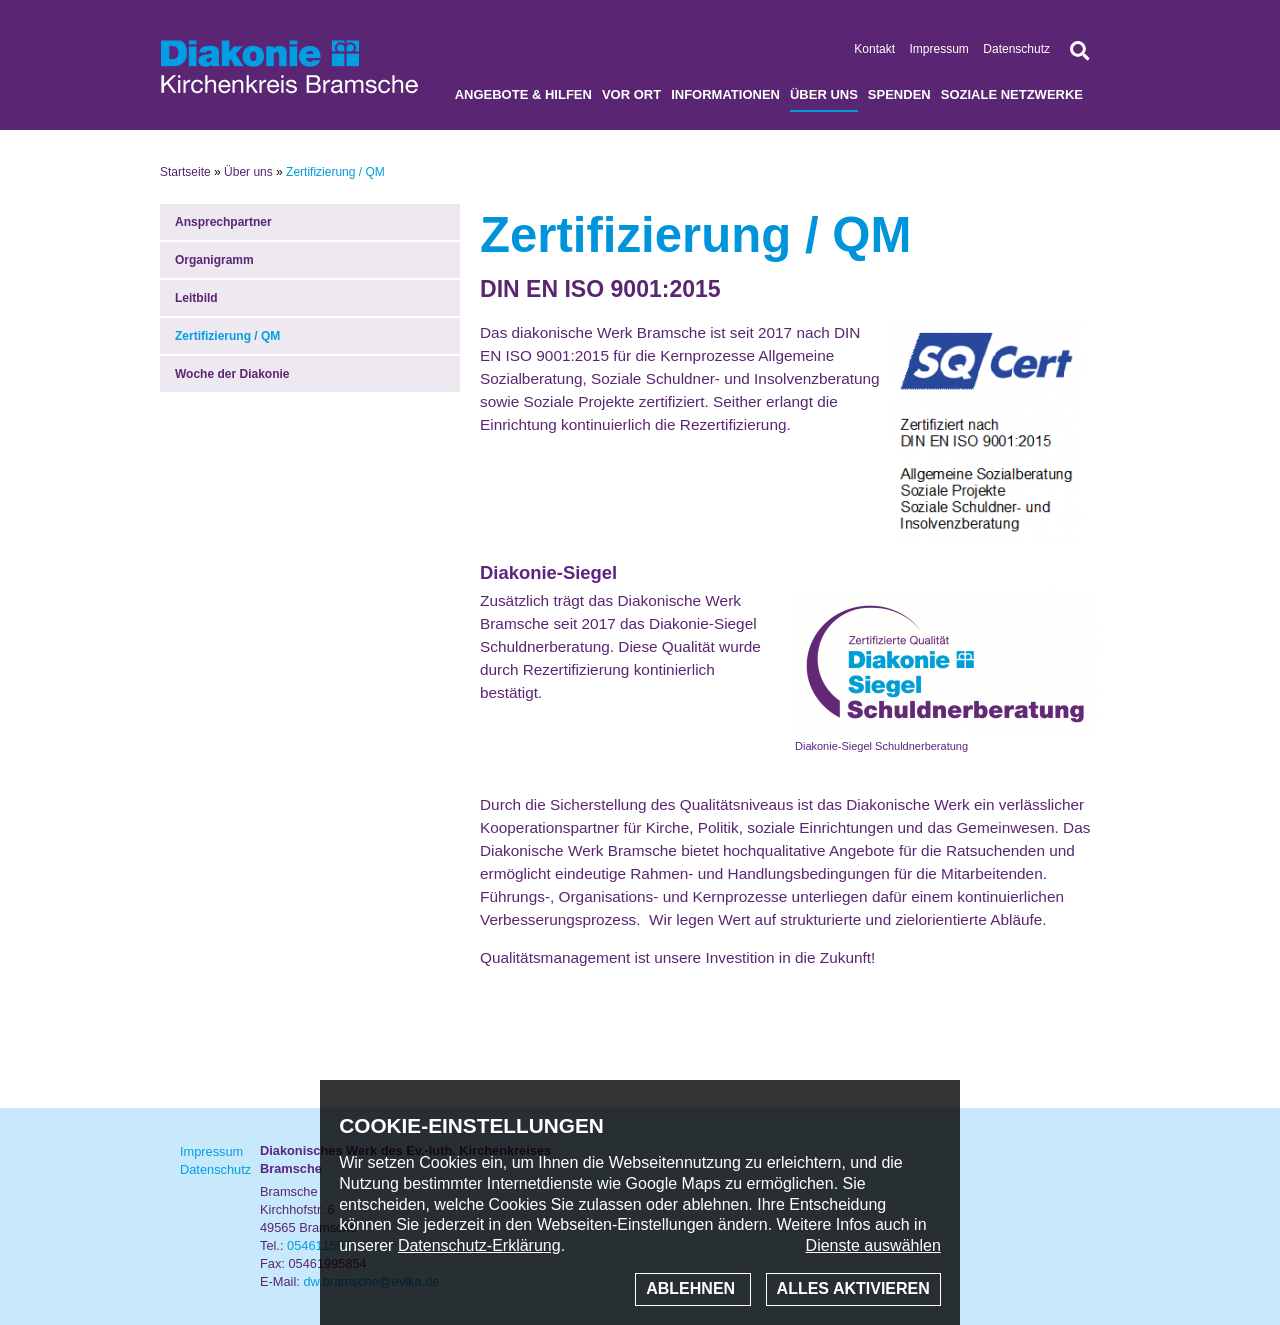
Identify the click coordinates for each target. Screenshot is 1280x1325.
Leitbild (196, 298)
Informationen (725, 94)
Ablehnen (692, 1288)
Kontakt (874, 49)
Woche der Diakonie (232, 374)
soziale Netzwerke (1012, 94)
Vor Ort (631, 94)
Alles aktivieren (853, 1288)
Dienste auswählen (873, 1245)
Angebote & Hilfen (523, 94)
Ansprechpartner (223, 222)
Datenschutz (1016, 49)
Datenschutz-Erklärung (479, 1245)
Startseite (185, 172)
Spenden (899, 94)
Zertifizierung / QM (227, 336)
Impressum (939, 49)
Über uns (824, 94)
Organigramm (214, 260)
